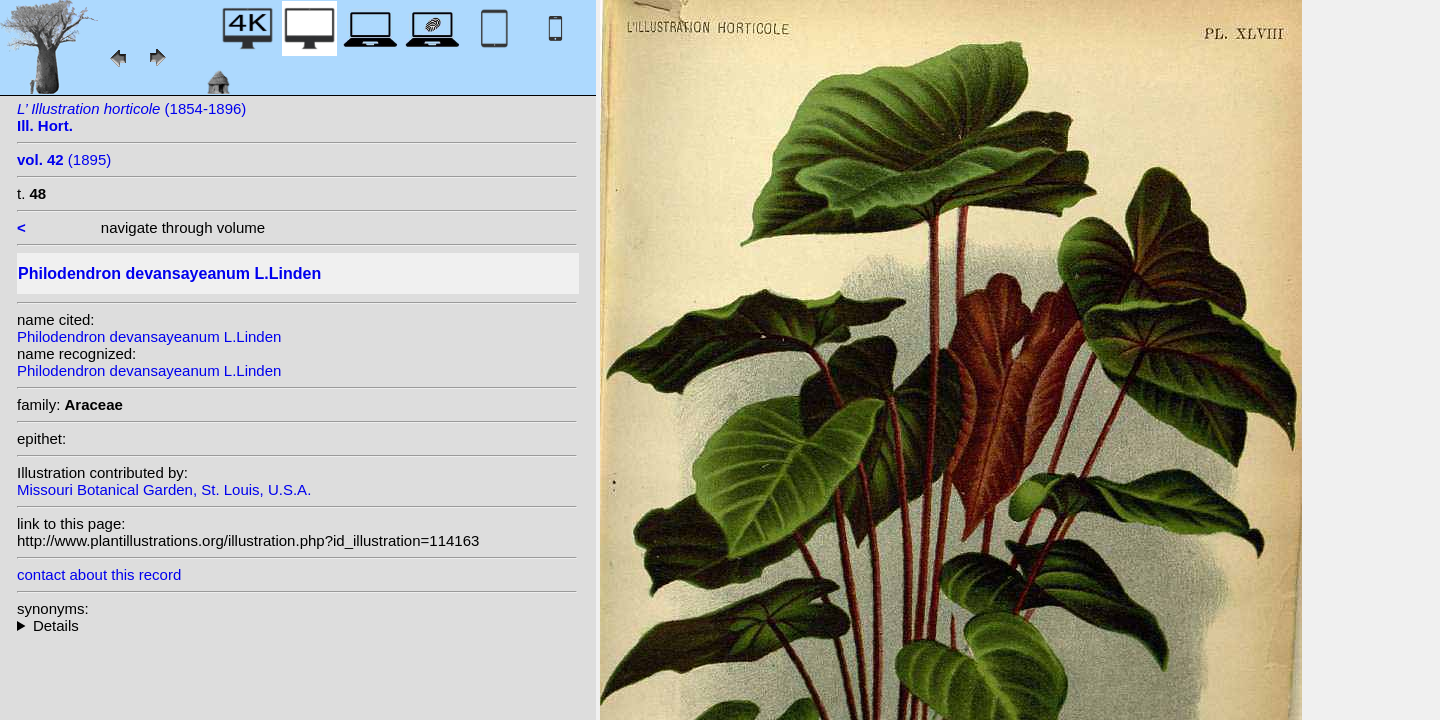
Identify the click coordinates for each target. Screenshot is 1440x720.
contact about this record (99, 574)
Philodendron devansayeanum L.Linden (149, 336)
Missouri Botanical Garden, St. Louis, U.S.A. (164, 489)
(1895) (64, 159)
